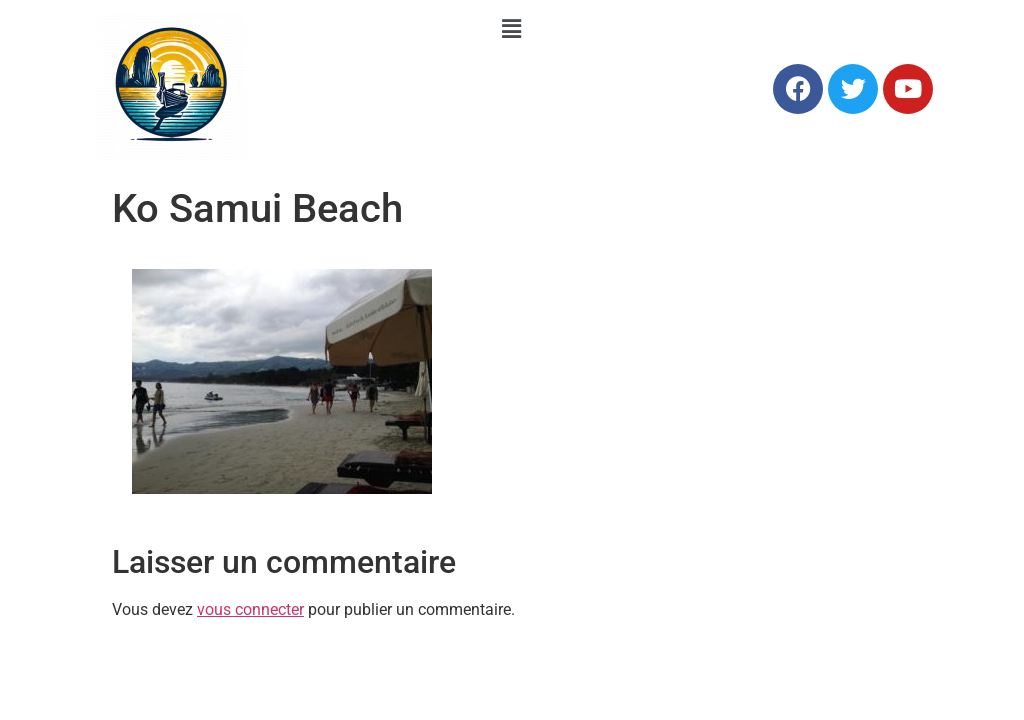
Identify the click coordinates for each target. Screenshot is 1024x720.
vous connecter (250, 609)
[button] (512, 29)
